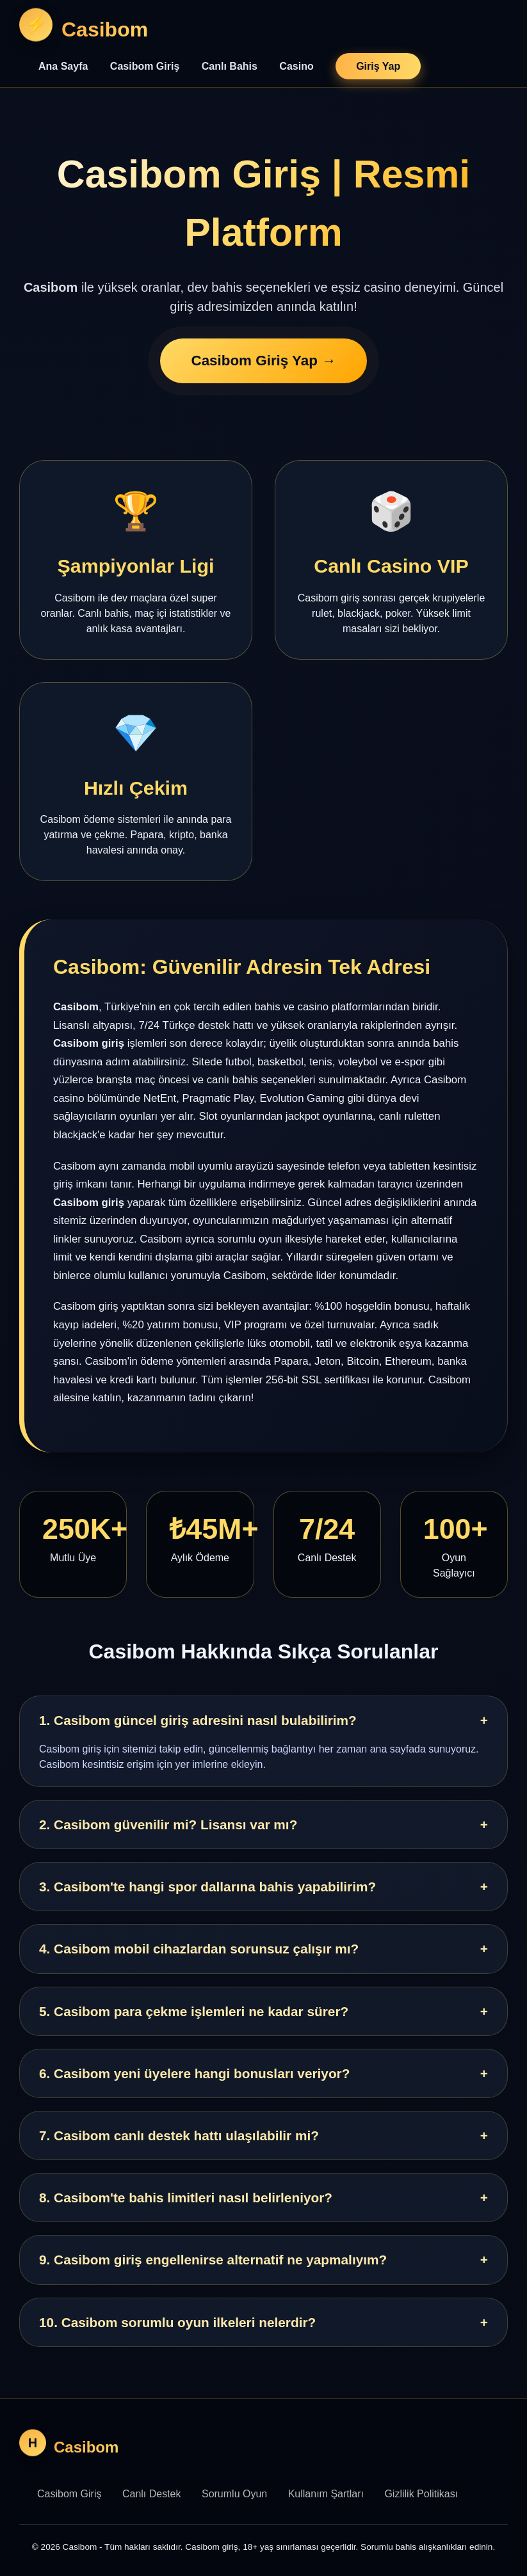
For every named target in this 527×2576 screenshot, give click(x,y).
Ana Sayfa (63, 66)
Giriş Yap (378, 66)
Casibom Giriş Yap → (263, 362)
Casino (296, 66)
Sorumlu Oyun (234, 2493)
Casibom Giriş (144, 66)
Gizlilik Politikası (421, 2493)
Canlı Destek (151, 2493)
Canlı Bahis (229, 66)
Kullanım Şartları (326, 2493)
